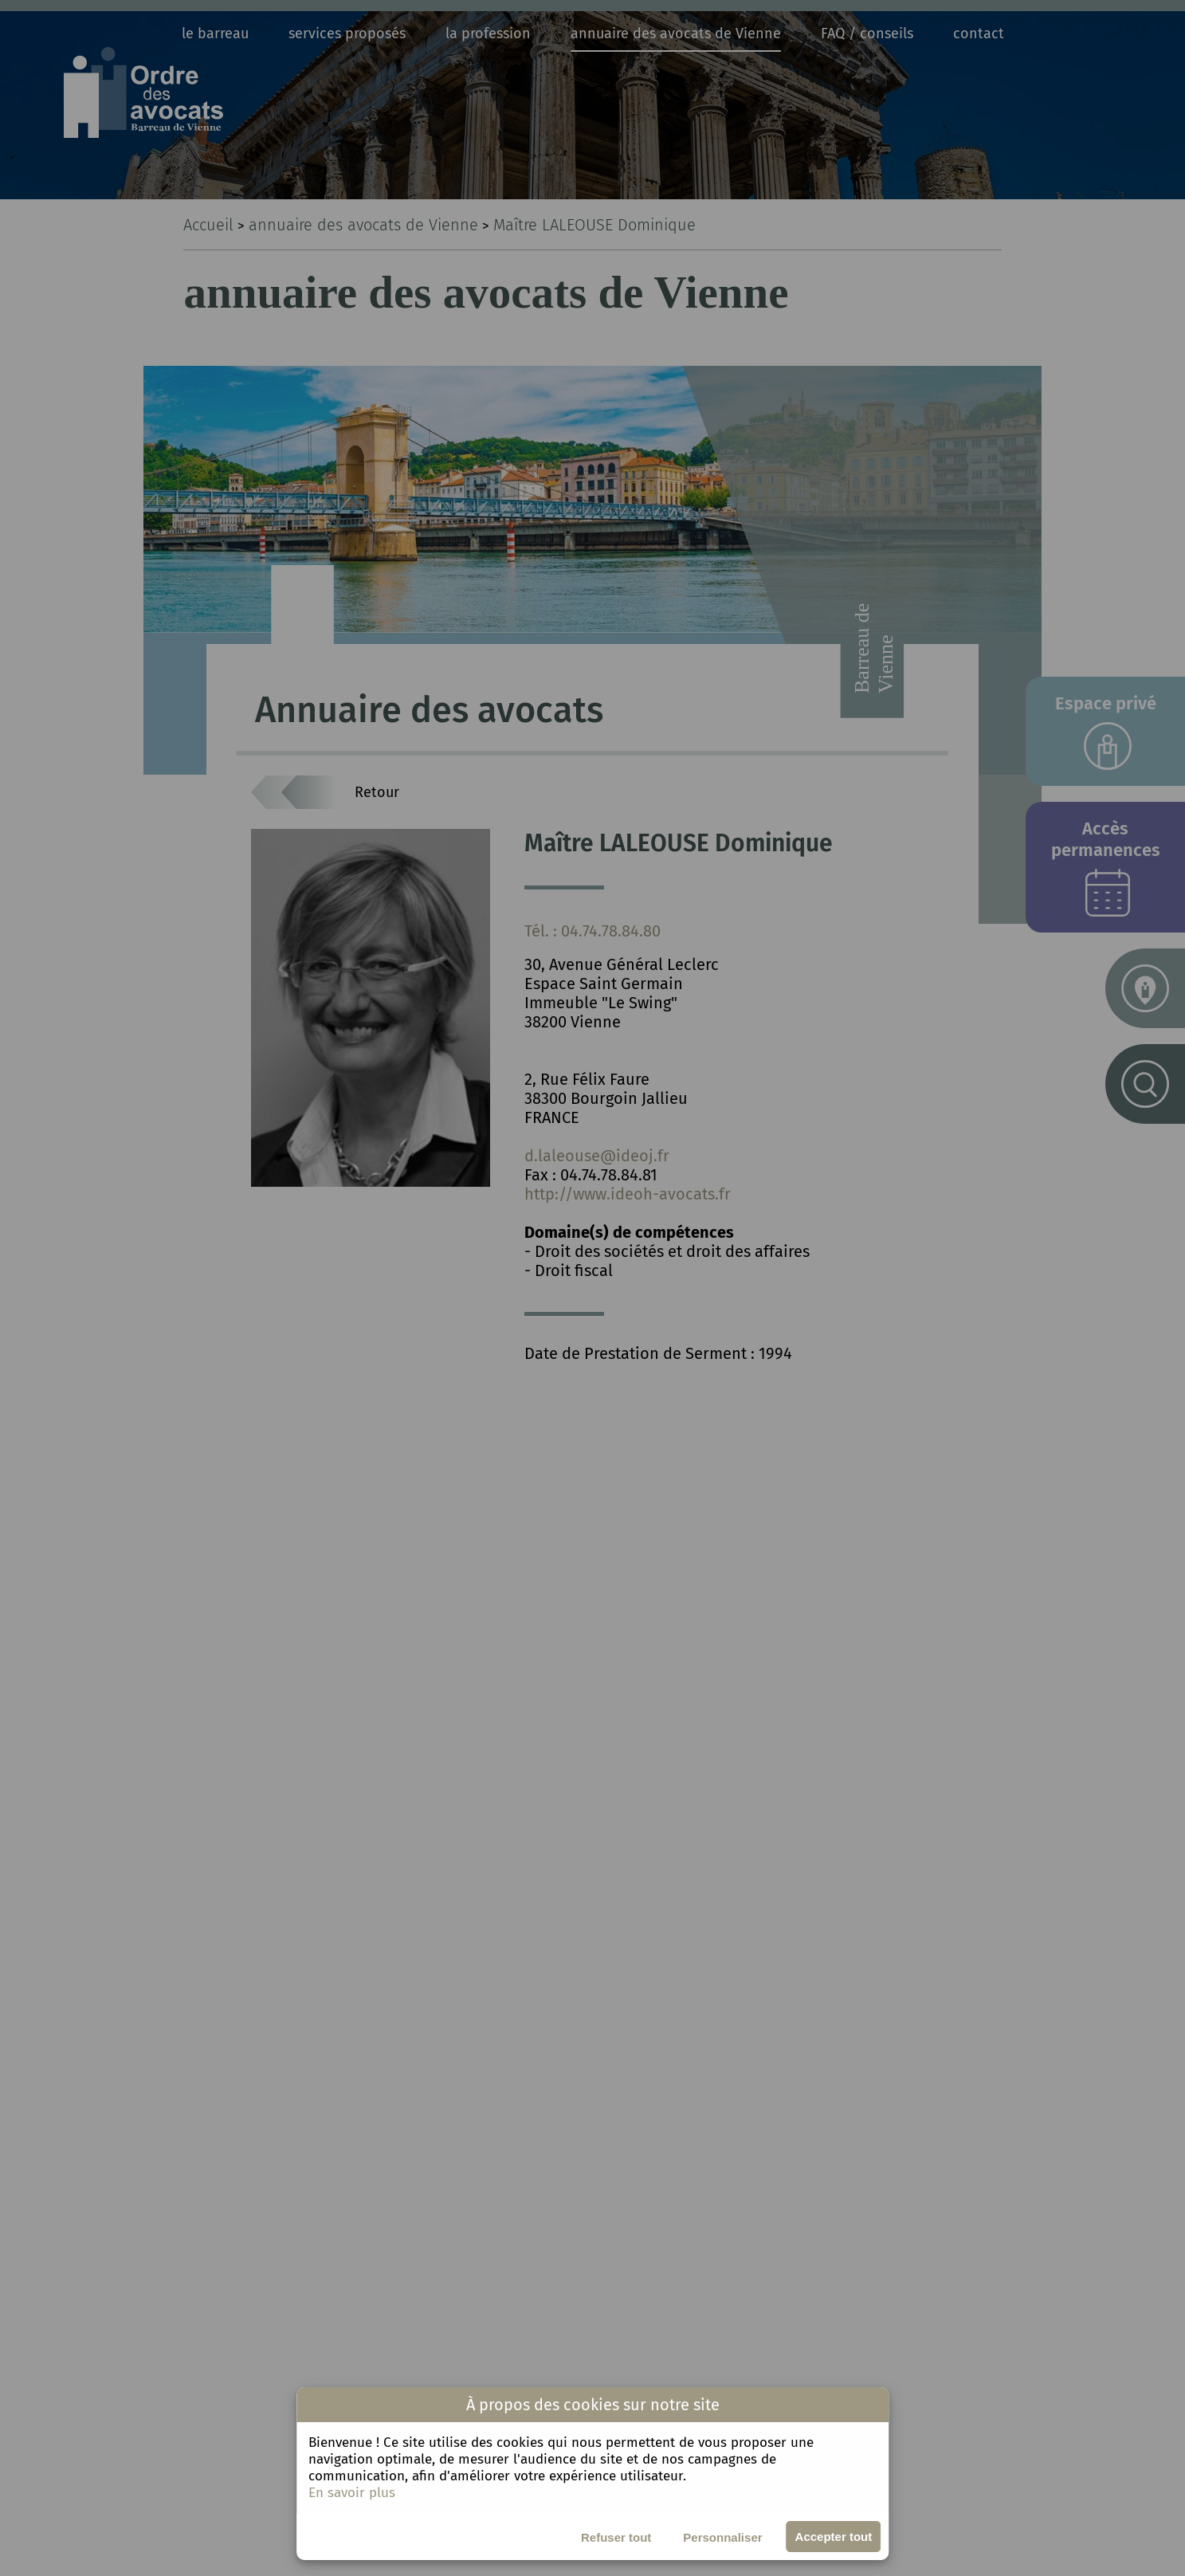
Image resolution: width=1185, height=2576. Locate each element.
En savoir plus (351, 2492)
